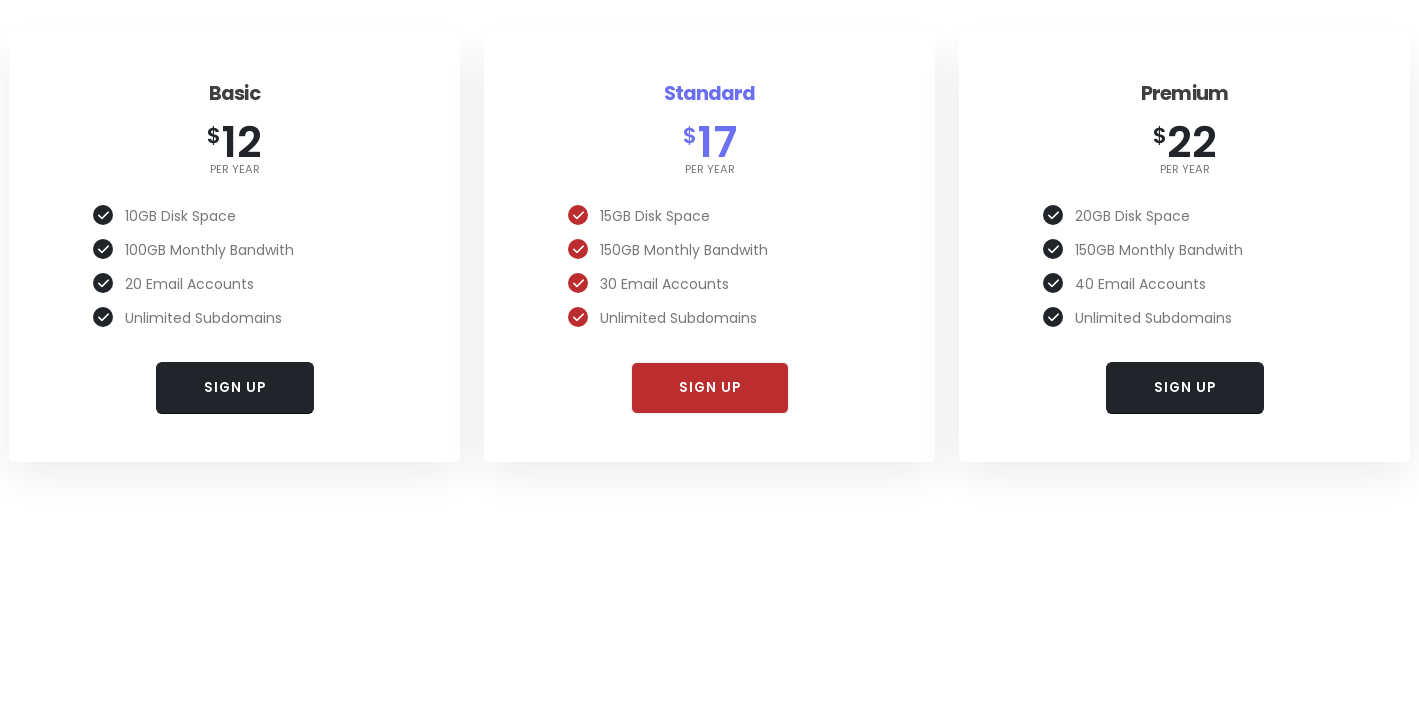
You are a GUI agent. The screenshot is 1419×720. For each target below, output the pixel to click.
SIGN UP (235, 387)
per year (235, 169)
